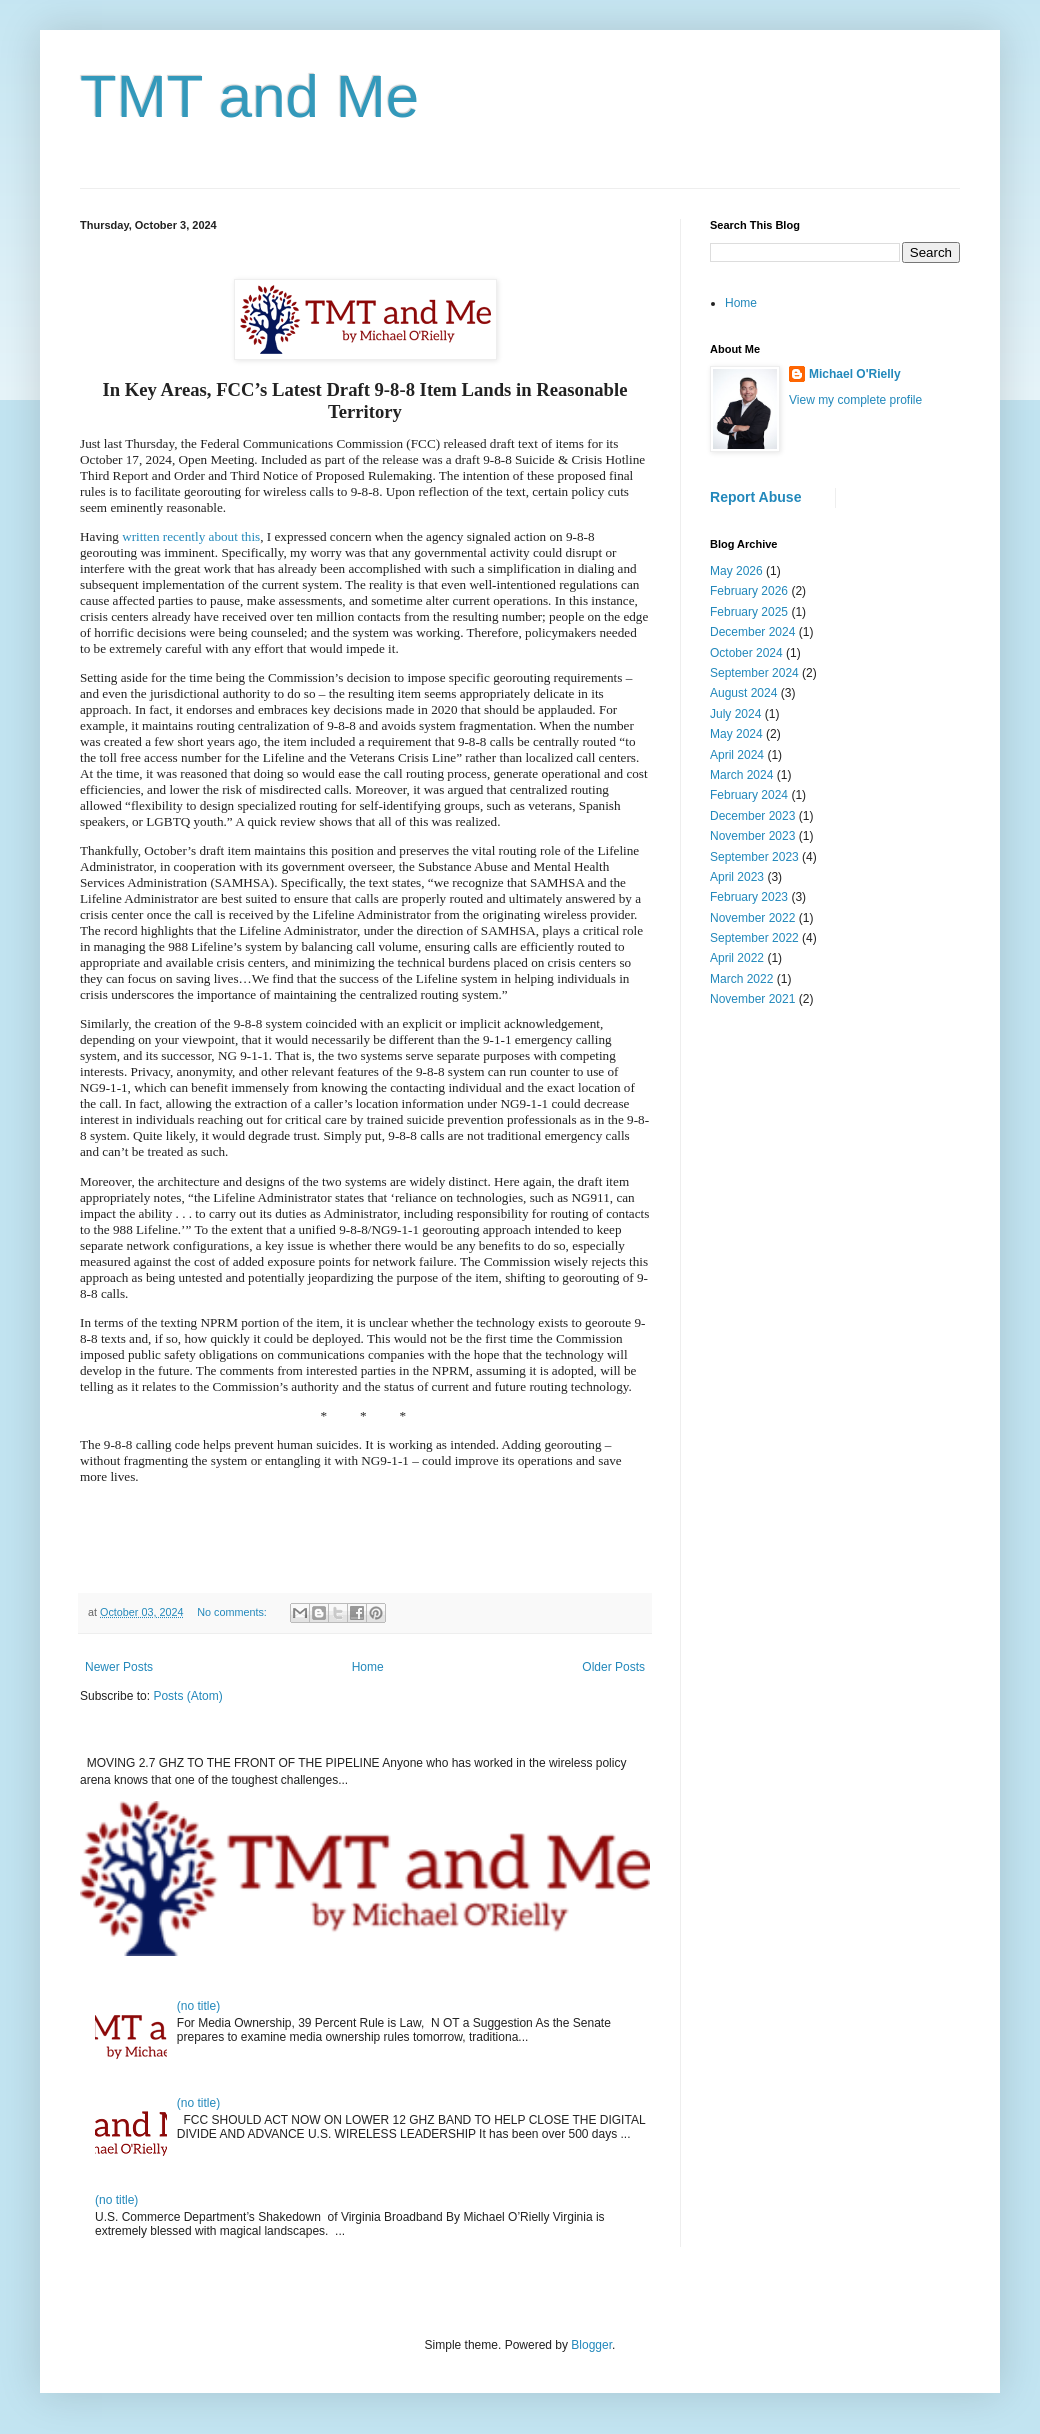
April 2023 (737, 877)
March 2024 (741, 775)
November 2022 (752, 918)
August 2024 (743, 693)
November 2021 (752, 999)
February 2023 (749, 897)
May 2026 (736, 571)
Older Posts (613, 1667)
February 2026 (749, 591)
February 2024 (749, 795)
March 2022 (741, 979)
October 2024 (746, 653)
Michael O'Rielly (855, 374)
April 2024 (737, 755)
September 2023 (754, 857)
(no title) (198, 2006)
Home (368, 1667)
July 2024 (735, 714)
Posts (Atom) (187, 1696)
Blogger (591, 2345)
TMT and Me (249, 96)
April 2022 (737, 958)
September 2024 (754, 673)
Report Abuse (755, 497)
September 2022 (754, 938)
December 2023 (752, 816)
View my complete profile (855, 400)
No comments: (233, 1612)
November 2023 (752, 836)
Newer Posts (119, 1667)
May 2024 (736, 734)
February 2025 (749, 612)
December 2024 (752, 632)
